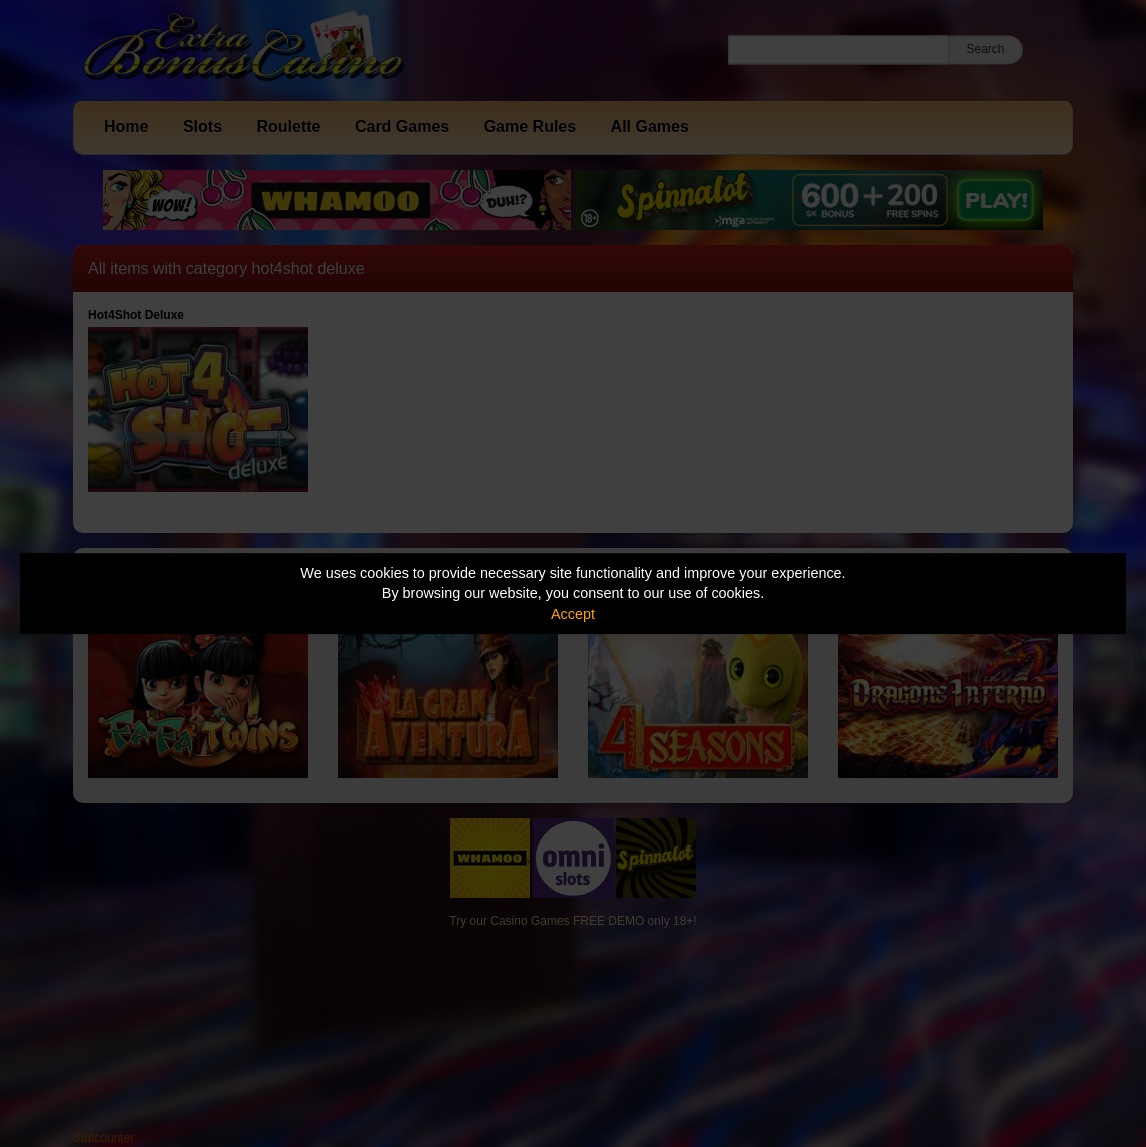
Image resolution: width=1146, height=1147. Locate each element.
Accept (573, 614)
